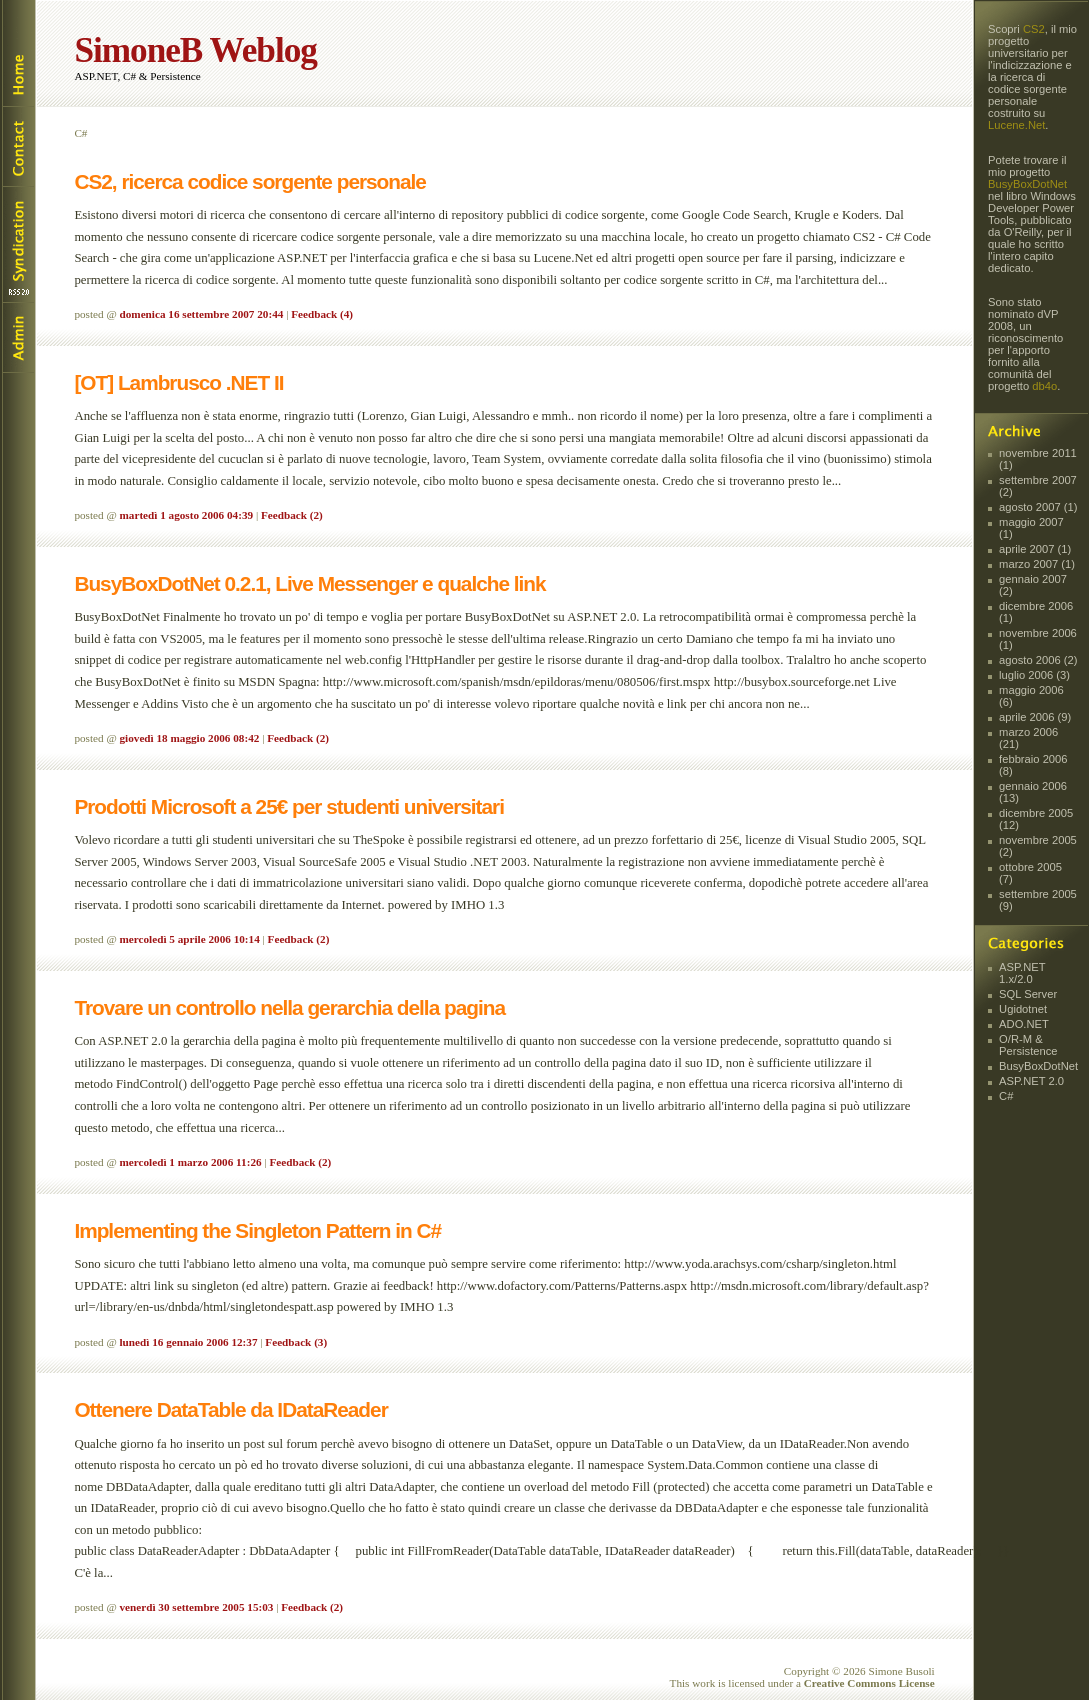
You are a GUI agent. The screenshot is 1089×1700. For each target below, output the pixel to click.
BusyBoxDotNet (1027, 184)
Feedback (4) (322, 314)
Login (17, 338)
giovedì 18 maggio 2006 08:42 (190, 738)
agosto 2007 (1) (1038, 507)
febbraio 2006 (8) (1033, 765)
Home (17, 53)
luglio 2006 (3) (1034, 675)
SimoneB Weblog (195, 50)
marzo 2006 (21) (1028, 738)
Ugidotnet (1023, 1009)
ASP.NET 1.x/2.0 (1022, 973)
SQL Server (1028, 994)
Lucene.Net (1016, 125)
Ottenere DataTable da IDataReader (230, 1409)
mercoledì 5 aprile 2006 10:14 (190, 939)
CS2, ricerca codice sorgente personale (250, 181)
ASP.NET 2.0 (1031, 1081)
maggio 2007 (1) (1031, 528)
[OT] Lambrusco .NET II (178, 382)
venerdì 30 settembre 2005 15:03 (197, 1607)
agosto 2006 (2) (1038, 660)
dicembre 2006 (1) (1036, 612)
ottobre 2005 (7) (1030, 873)
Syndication (17, 244)
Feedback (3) (296, 1342)
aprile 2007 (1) (1035, 549)
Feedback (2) (292, 515)
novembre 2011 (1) (1038, 459)
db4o (1044, 386)
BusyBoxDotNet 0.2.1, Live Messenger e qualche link (309, 583)
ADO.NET (1024, 1024)
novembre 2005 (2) (1038, 846)
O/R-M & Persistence (1028, 1045)
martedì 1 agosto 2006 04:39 (187, 515)
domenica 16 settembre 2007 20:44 (202, 314)
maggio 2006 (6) (1031, 696)
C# (1006, 1096)
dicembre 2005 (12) (1036, 819)
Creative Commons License (869, 1683)
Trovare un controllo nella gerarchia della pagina (289, 1007)
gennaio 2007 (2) (1033, 585)
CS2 (1034, 29)
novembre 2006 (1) (1038, 639)
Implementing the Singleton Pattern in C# (257, 1230)
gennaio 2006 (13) (1033, 792)
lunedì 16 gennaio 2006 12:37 (189, 1342)
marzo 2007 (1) (1037, 564)
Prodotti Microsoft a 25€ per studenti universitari (289, 806)
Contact (17, 146)
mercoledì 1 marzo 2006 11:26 (191, 1162)
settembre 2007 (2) (1038, 486)
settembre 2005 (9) (1038, 900)
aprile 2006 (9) (1035, 717)
